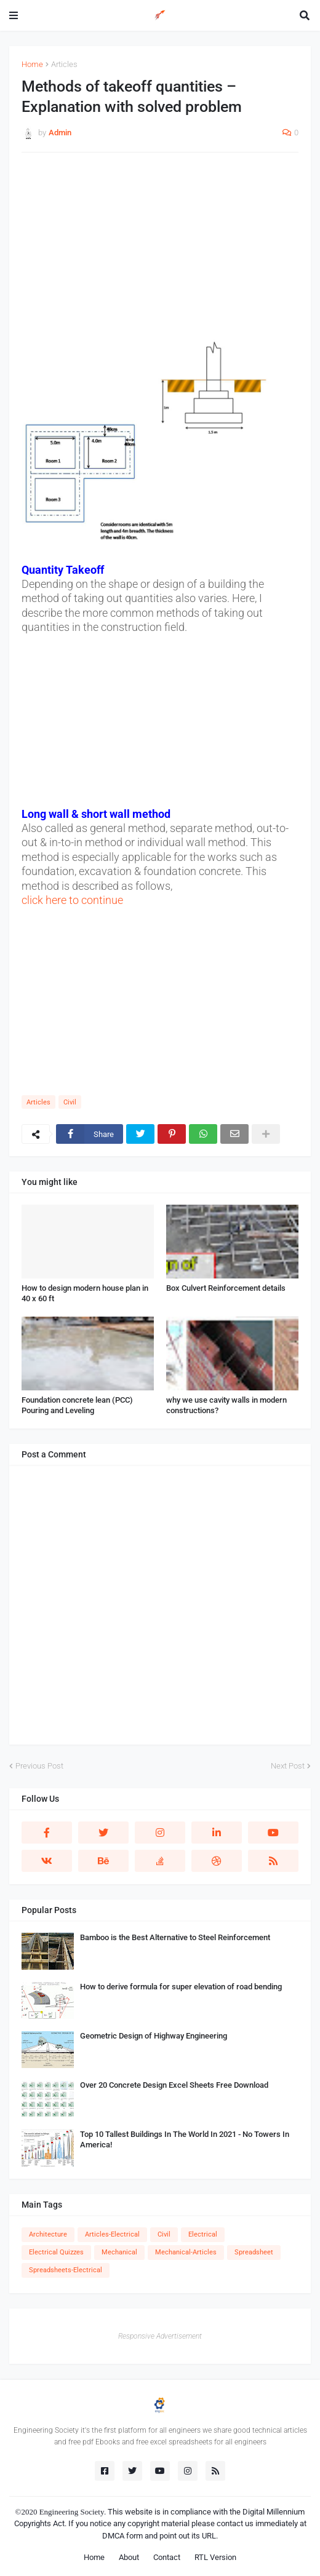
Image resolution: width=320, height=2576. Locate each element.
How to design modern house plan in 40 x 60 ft (85, 1293)
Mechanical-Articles (186, 2252)
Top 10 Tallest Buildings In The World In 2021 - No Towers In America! (184, 2139)
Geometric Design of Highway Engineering (153, 2035)
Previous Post (39, 1765)
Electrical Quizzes (56, 2252)
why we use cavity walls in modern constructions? (226, 1405)
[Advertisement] (160, 251)
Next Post (288, 1765)
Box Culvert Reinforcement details (226, 1288)
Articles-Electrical (112, 2234)
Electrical (202, 2234)
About (129, 2557)
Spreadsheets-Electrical (65, 2270)
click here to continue (72, 900)
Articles (64, 64)
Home (32, 64)
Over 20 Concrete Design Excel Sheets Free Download (174, 2085)
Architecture (48, 2234)
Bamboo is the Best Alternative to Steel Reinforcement (175, 1937)
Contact (166, 2557)
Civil (69, 1102)
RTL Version (215, 2557)
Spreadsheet (253, 2252)
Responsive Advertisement (160, 2336)
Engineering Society (72, 2511)
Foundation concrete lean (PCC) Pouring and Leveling (77, 1405)
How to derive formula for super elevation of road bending (181, 1986)
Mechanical (119, 2252)
